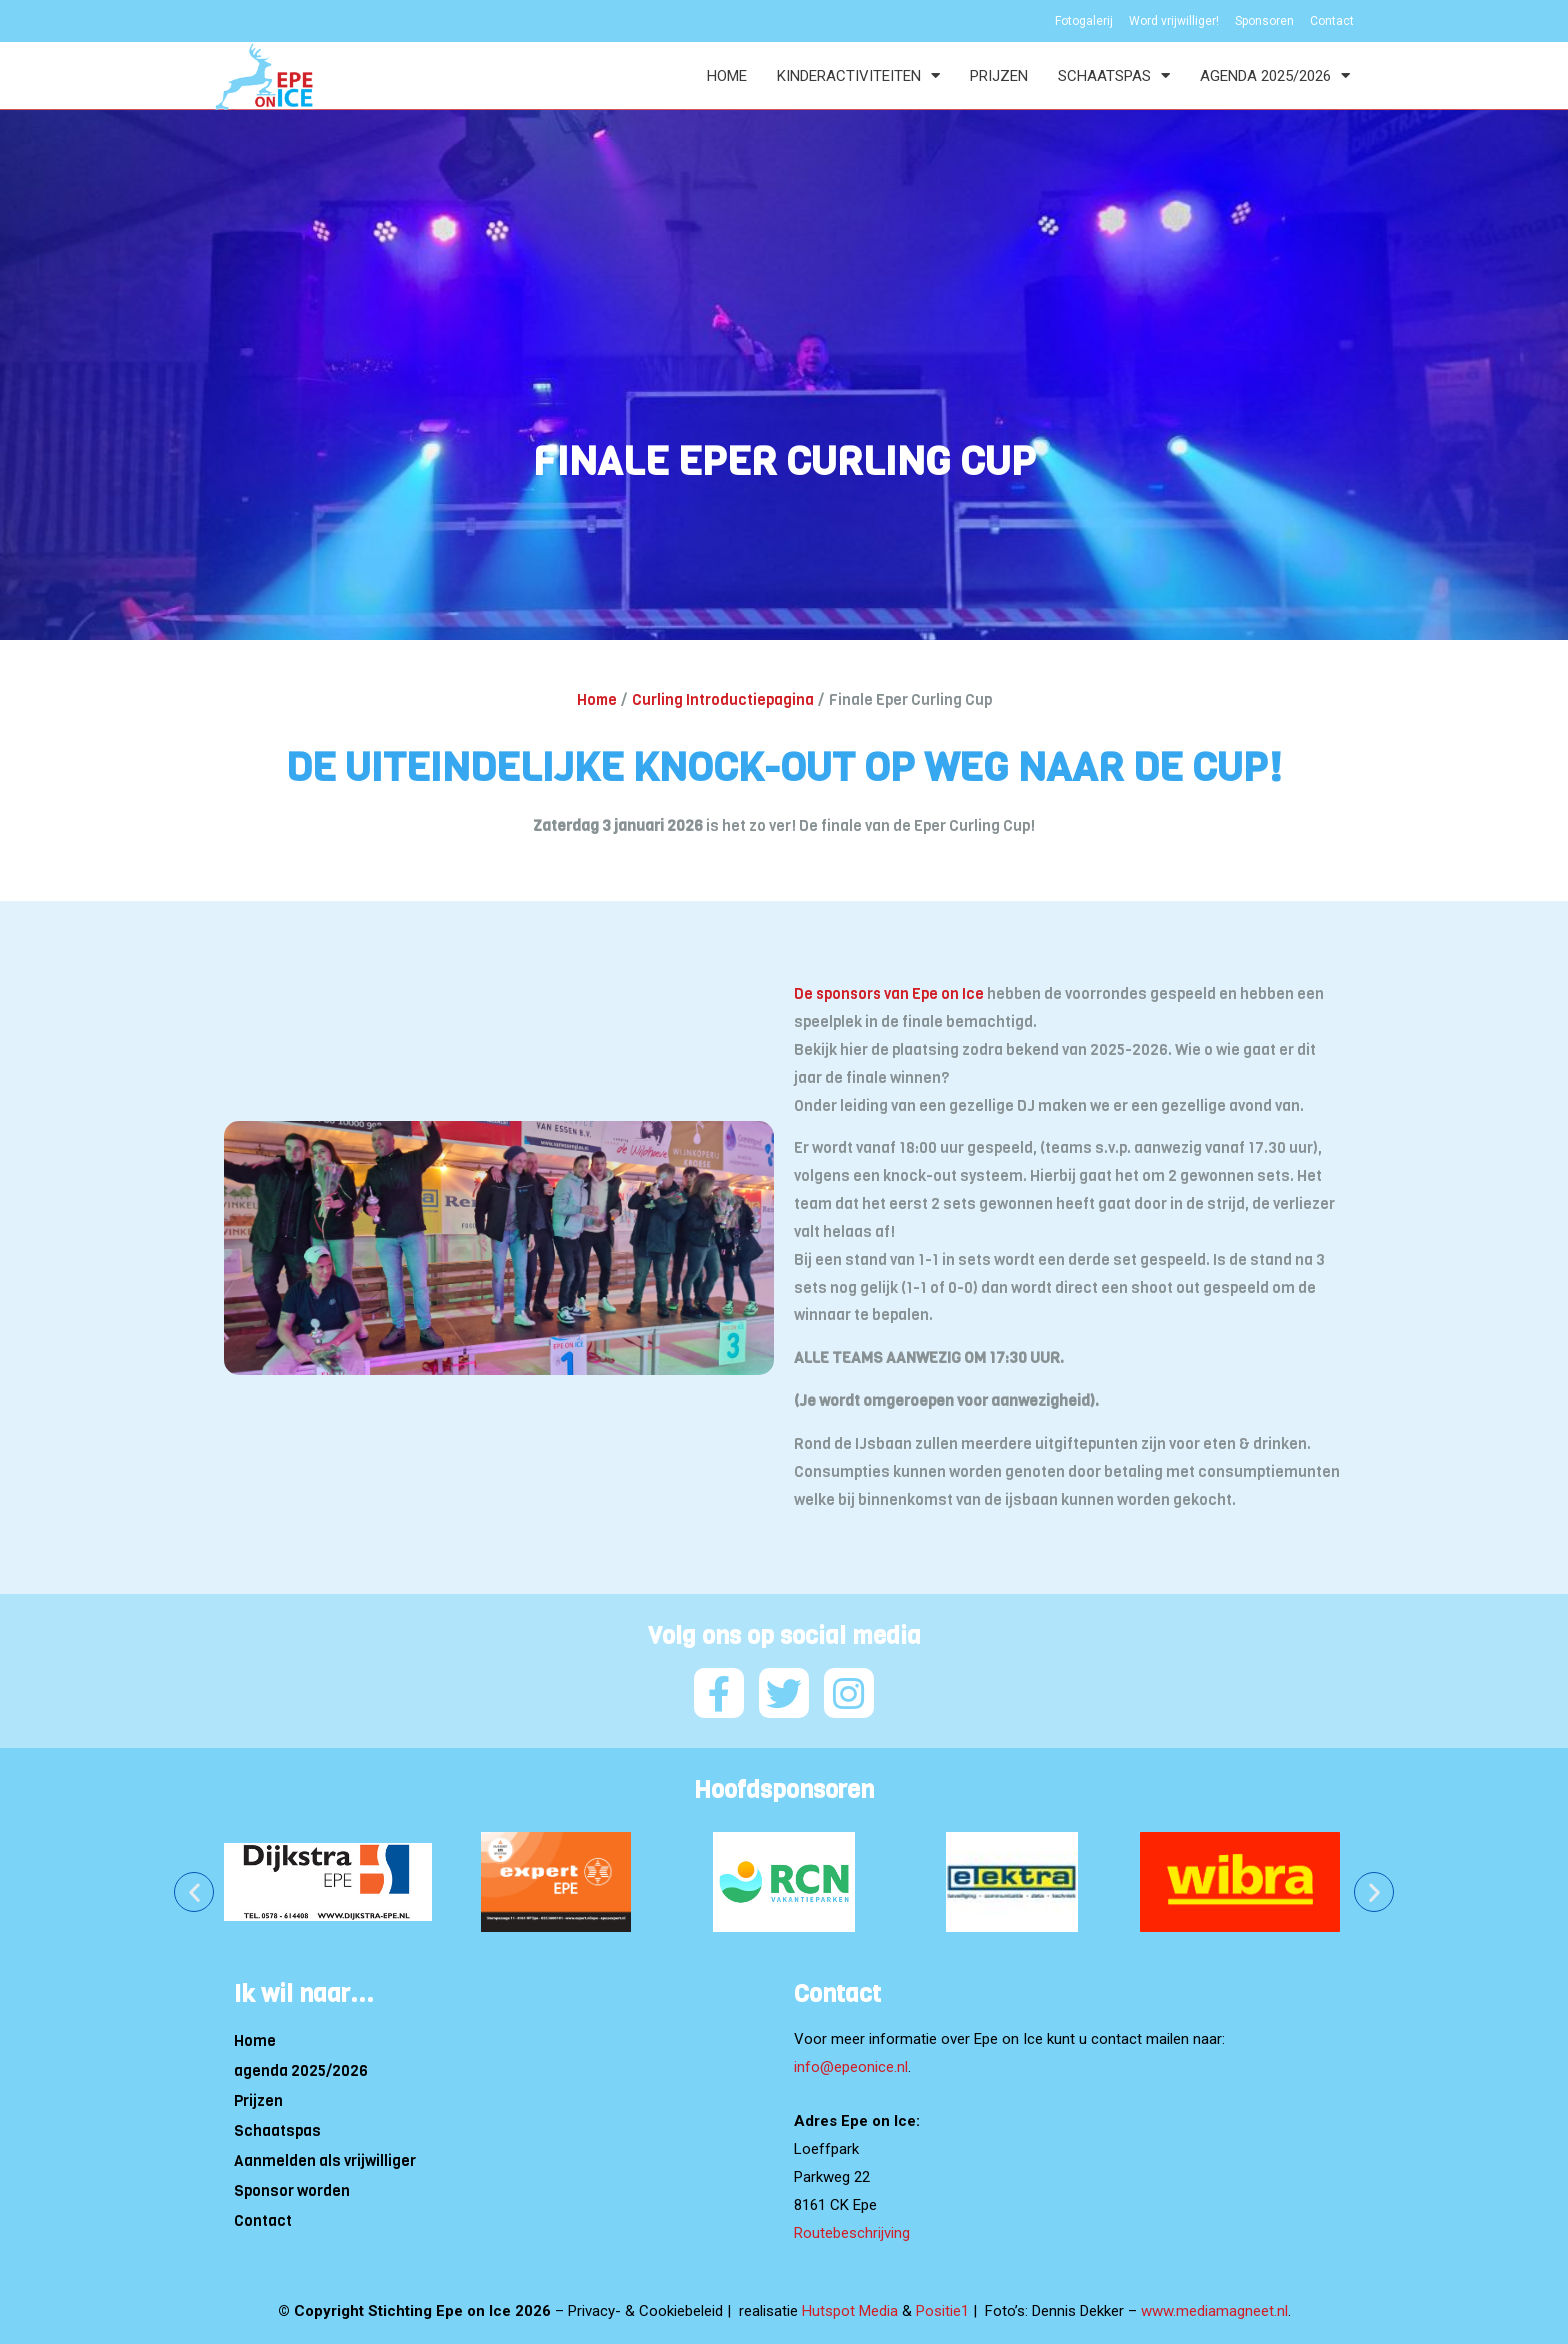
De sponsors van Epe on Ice (890, 994)
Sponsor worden (292, 2190)
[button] (194, 1891)
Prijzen (999, 76)
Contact (263, 2220)
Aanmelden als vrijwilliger (325, 2160)
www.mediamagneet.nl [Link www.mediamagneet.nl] (1214, 2310)
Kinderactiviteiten (858, 76)
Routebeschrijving (852, 2232)
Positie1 (942, 2310)
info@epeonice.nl (851, 2066)
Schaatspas (1114, 76)
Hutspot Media (850, 2310)
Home (727, 76)
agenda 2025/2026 (1275, 76)
